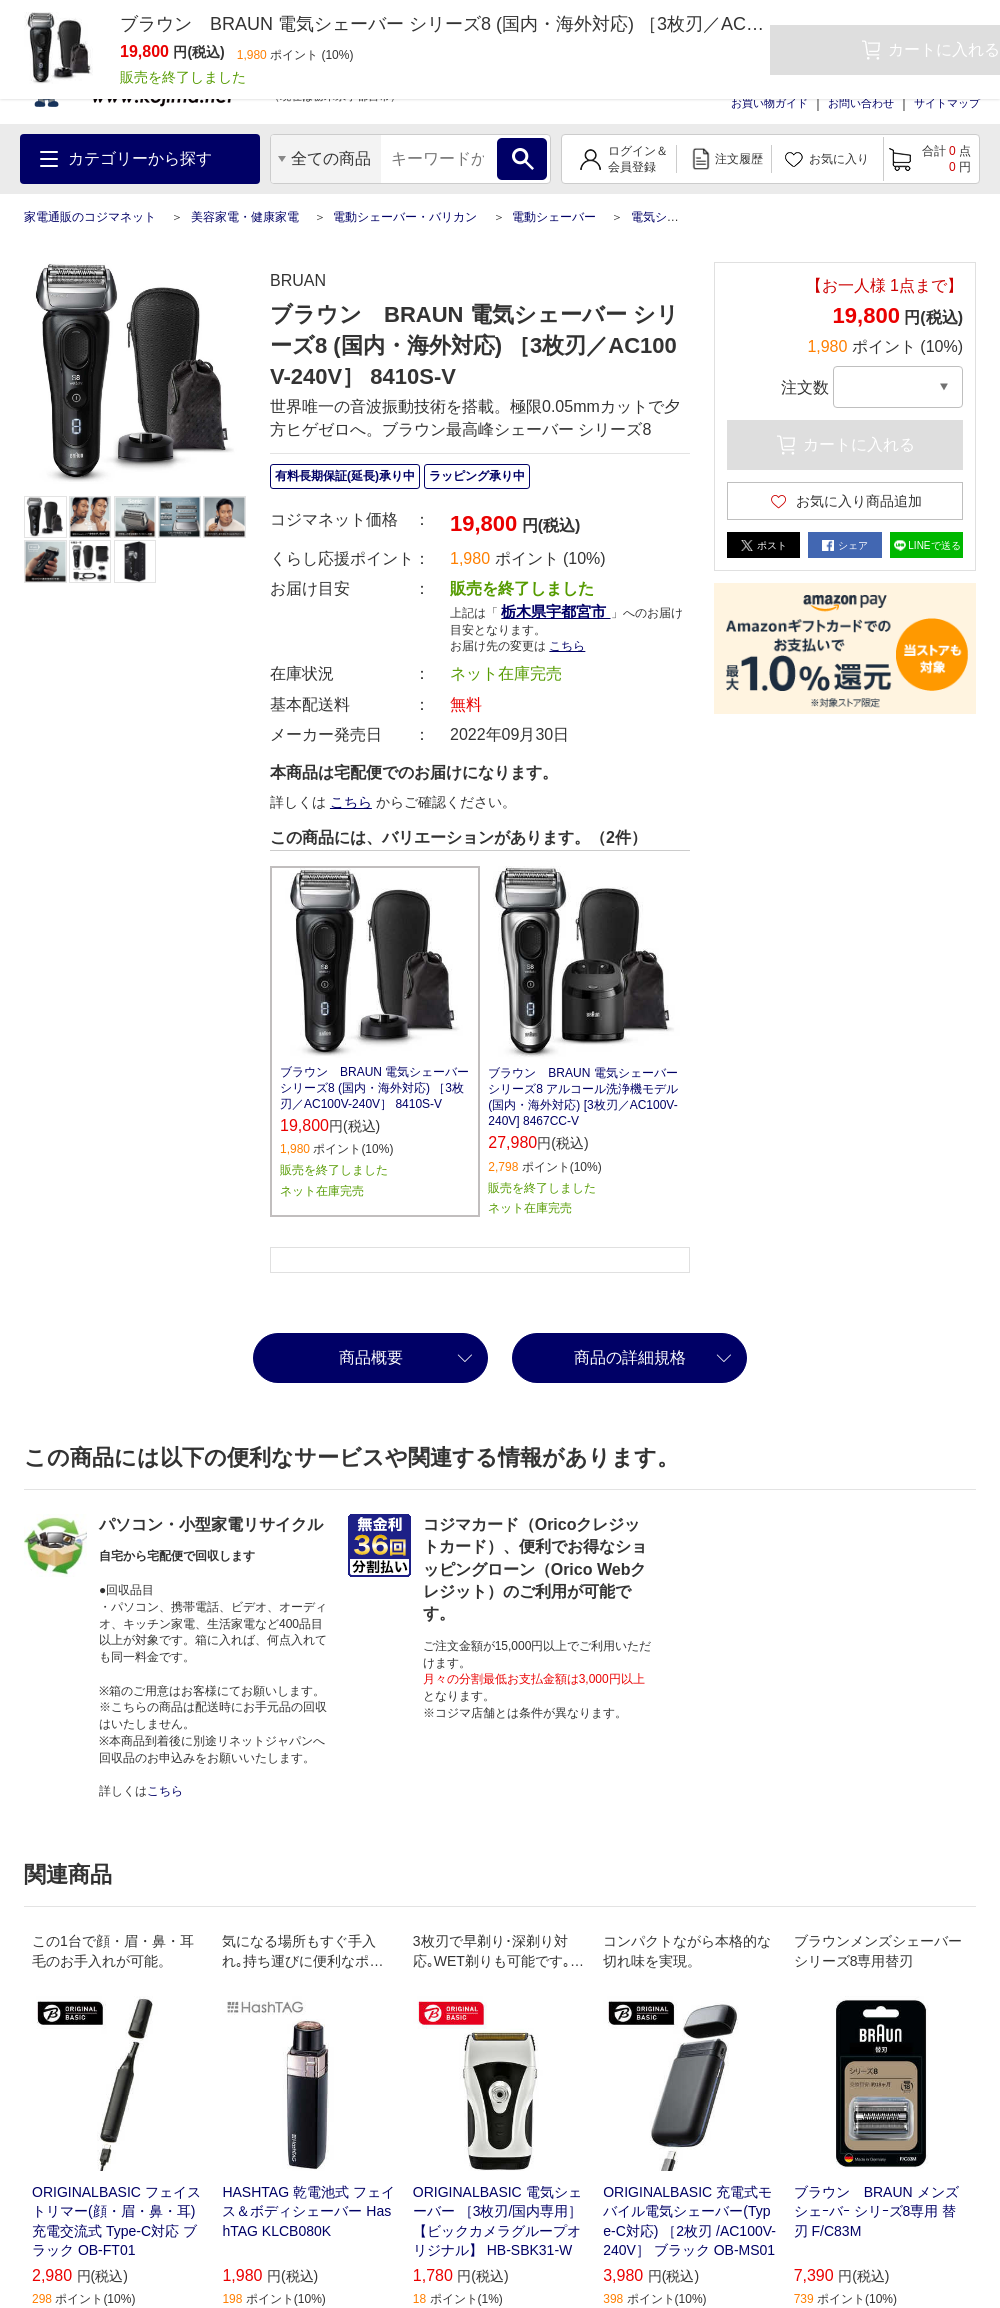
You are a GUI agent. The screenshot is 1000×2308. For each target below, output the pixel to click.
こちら (567, 646)
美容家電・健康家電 (245, 217)
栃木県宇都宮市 (555, 611)
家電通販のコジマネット (90, 217)
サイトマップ (947, 103)
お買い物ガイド (769, 103)
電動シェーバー (554, 217)
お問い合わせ (861, 103)
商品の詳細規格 (630, 1357)
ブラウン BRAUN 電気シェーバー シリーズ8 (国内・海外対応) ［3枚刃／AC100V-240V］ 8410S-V (374, 1088)
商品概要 (371, 1357)
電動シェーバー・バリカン (405, 217)
